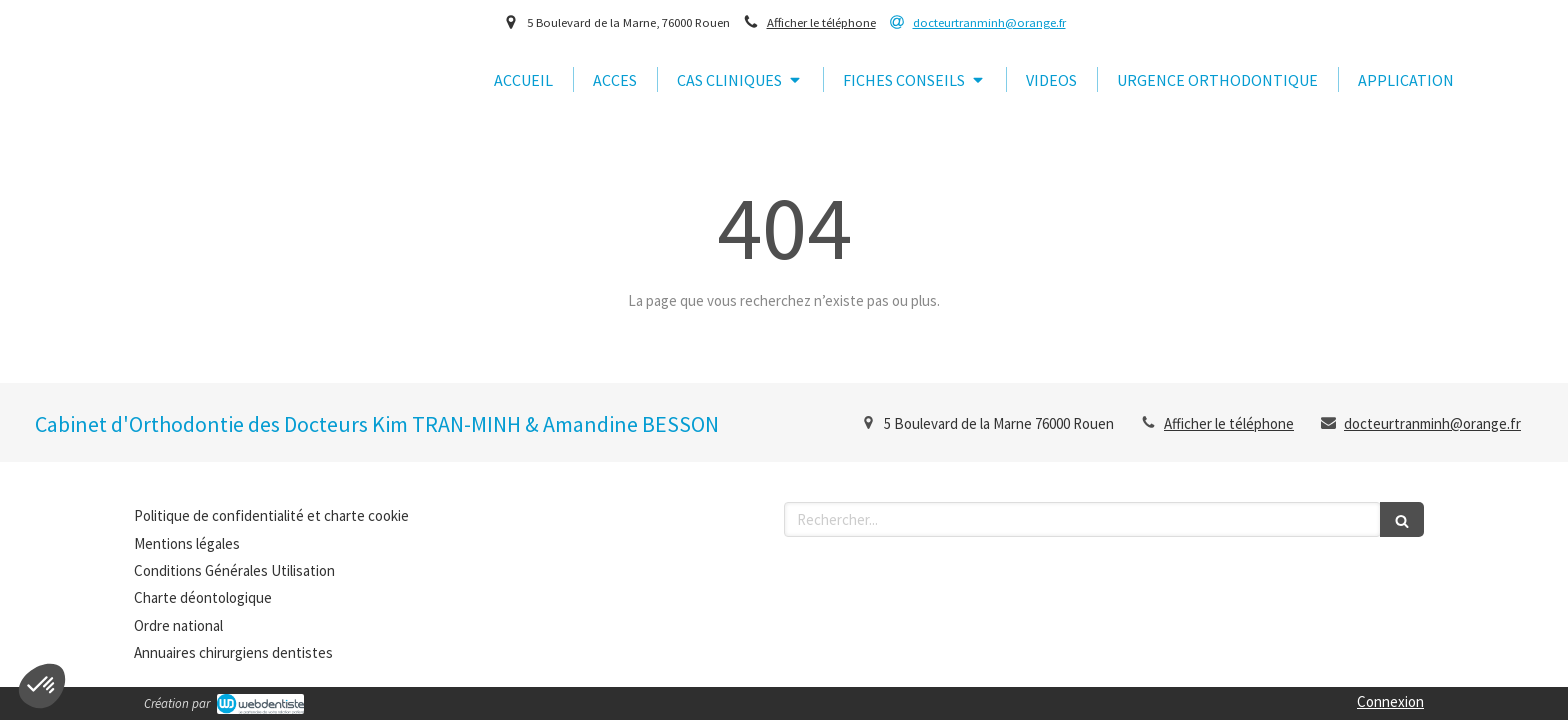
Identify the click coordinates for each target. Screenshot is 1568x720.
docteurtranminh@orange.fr (1432, 423)
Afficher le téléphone (821, 22)
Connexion (1390, 701)
